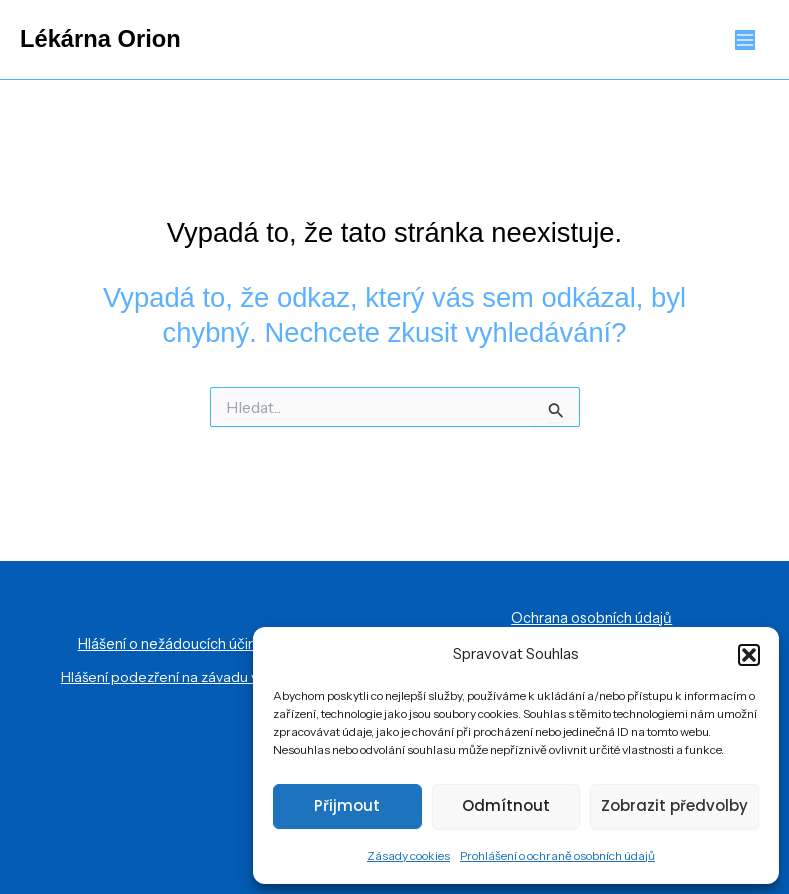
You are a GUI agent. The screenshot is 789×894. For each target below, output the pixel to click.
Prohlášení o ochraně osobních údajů (557, 855)
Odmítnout (506, 805)
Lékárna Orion (100, 39)
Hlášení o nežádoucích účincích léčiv (197, 644)
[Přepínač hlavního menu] (745, 39)
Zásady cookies (408, 855)
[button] (749, 655)
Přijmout (347, 805)
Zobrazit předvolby (674, 805)
